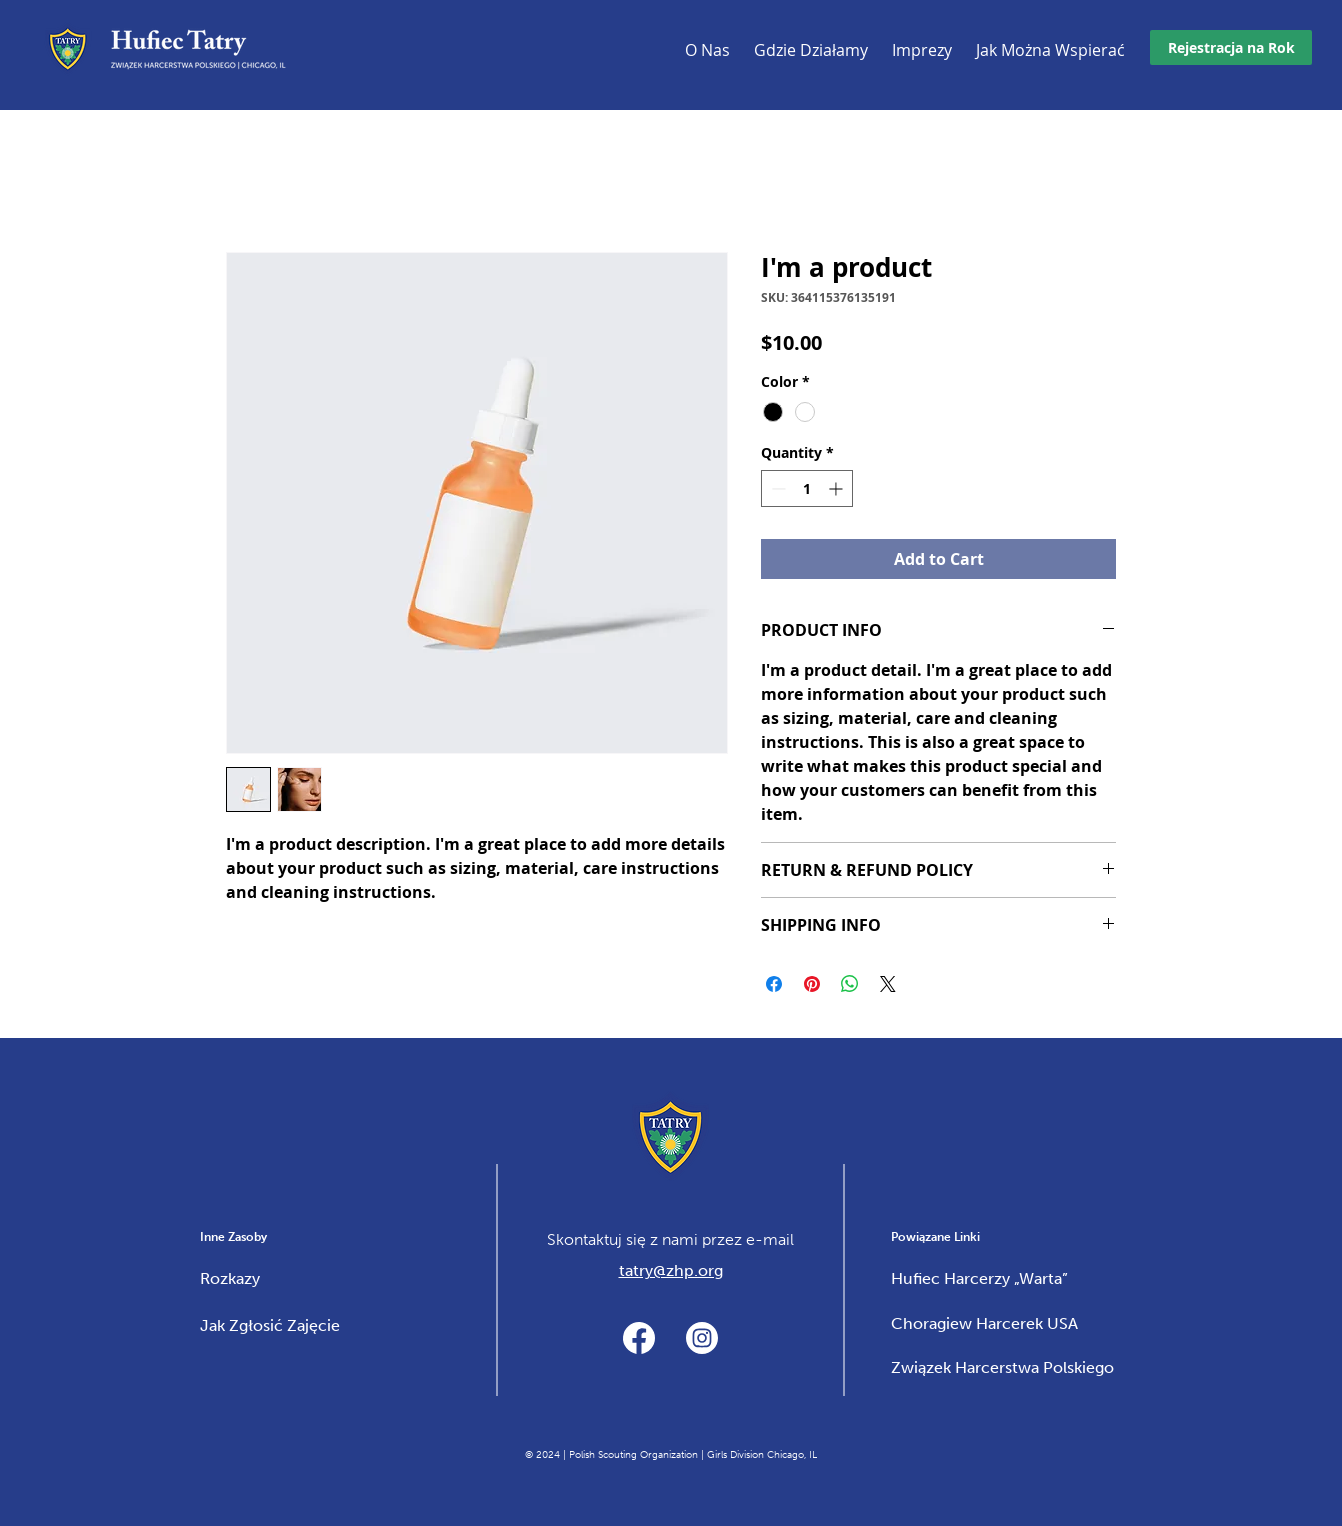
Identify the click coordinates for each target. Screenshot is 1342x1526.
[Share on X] (888, 984)
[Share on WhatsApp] (850, 984)
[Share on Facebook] (774, 984)
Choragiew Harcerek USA (984, 1323)
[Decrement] (776, 488)
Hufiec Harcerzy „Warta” (979, 1278)
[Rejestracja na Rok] (1231, 47)
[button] (922, 53)
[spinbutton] (807, 488)
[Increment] (837, 488)
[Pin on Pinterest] (812, 984)
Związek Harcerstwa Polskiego (1002, 1367)
